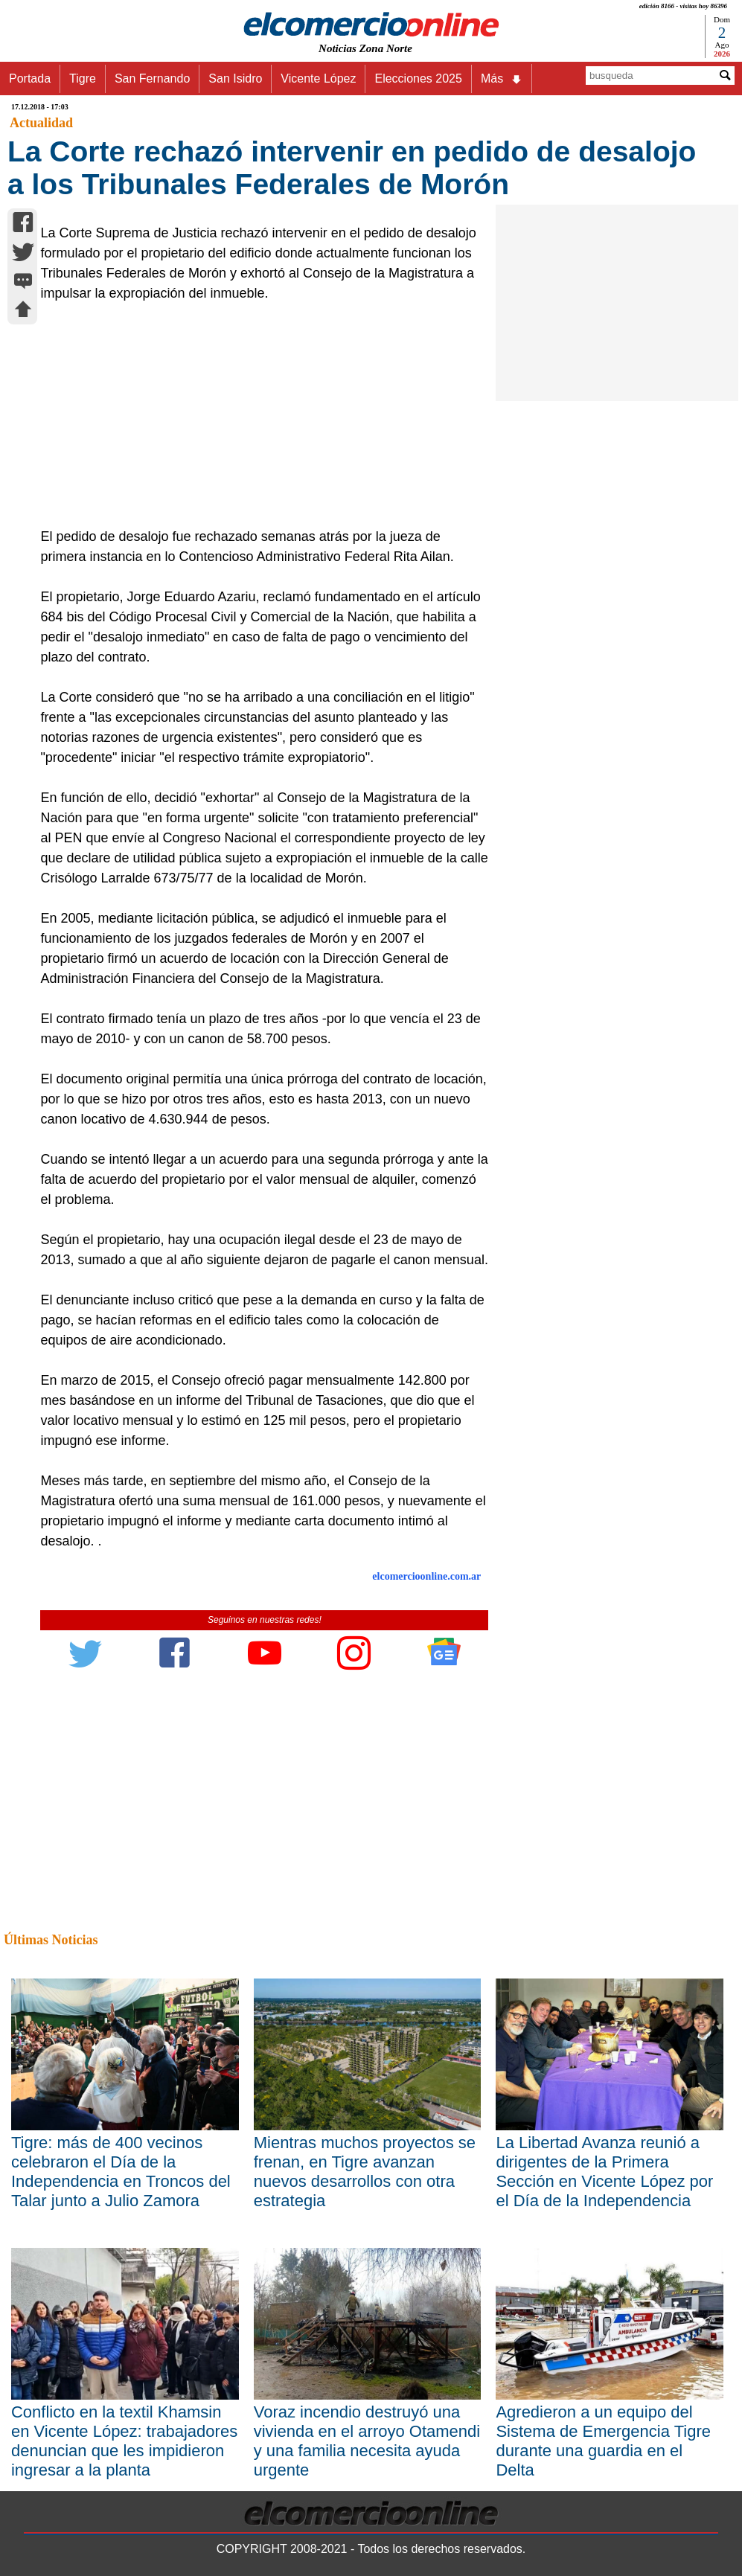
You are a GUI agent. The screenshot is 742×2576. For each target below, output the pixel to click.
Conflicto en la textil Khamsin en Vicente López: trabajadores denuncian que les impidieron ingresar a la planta (124, 2441)
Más (501, 79)
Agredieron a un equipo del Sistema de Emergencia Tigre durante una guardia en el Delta (603, 2441)
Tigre (82, 78)
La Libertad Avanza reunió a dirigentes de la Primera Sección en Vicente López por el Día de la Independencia (604, 2171)
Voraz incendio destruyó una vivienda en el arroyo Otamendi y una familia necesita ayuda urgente (367, 2441)
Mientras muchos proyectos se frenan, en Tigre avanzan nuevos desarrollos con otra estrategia (365, 2171)
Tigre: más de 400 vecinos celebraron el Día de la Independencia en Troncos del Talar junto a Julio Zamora (121, 2171)
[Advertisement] (257, 415)
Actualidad (41, 122)
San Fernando (152, 78)
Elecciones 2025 (417, 78)
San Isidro (235, 78)
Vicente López (318, 78)
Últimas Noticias (50, 1939)
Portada (30, 78)
